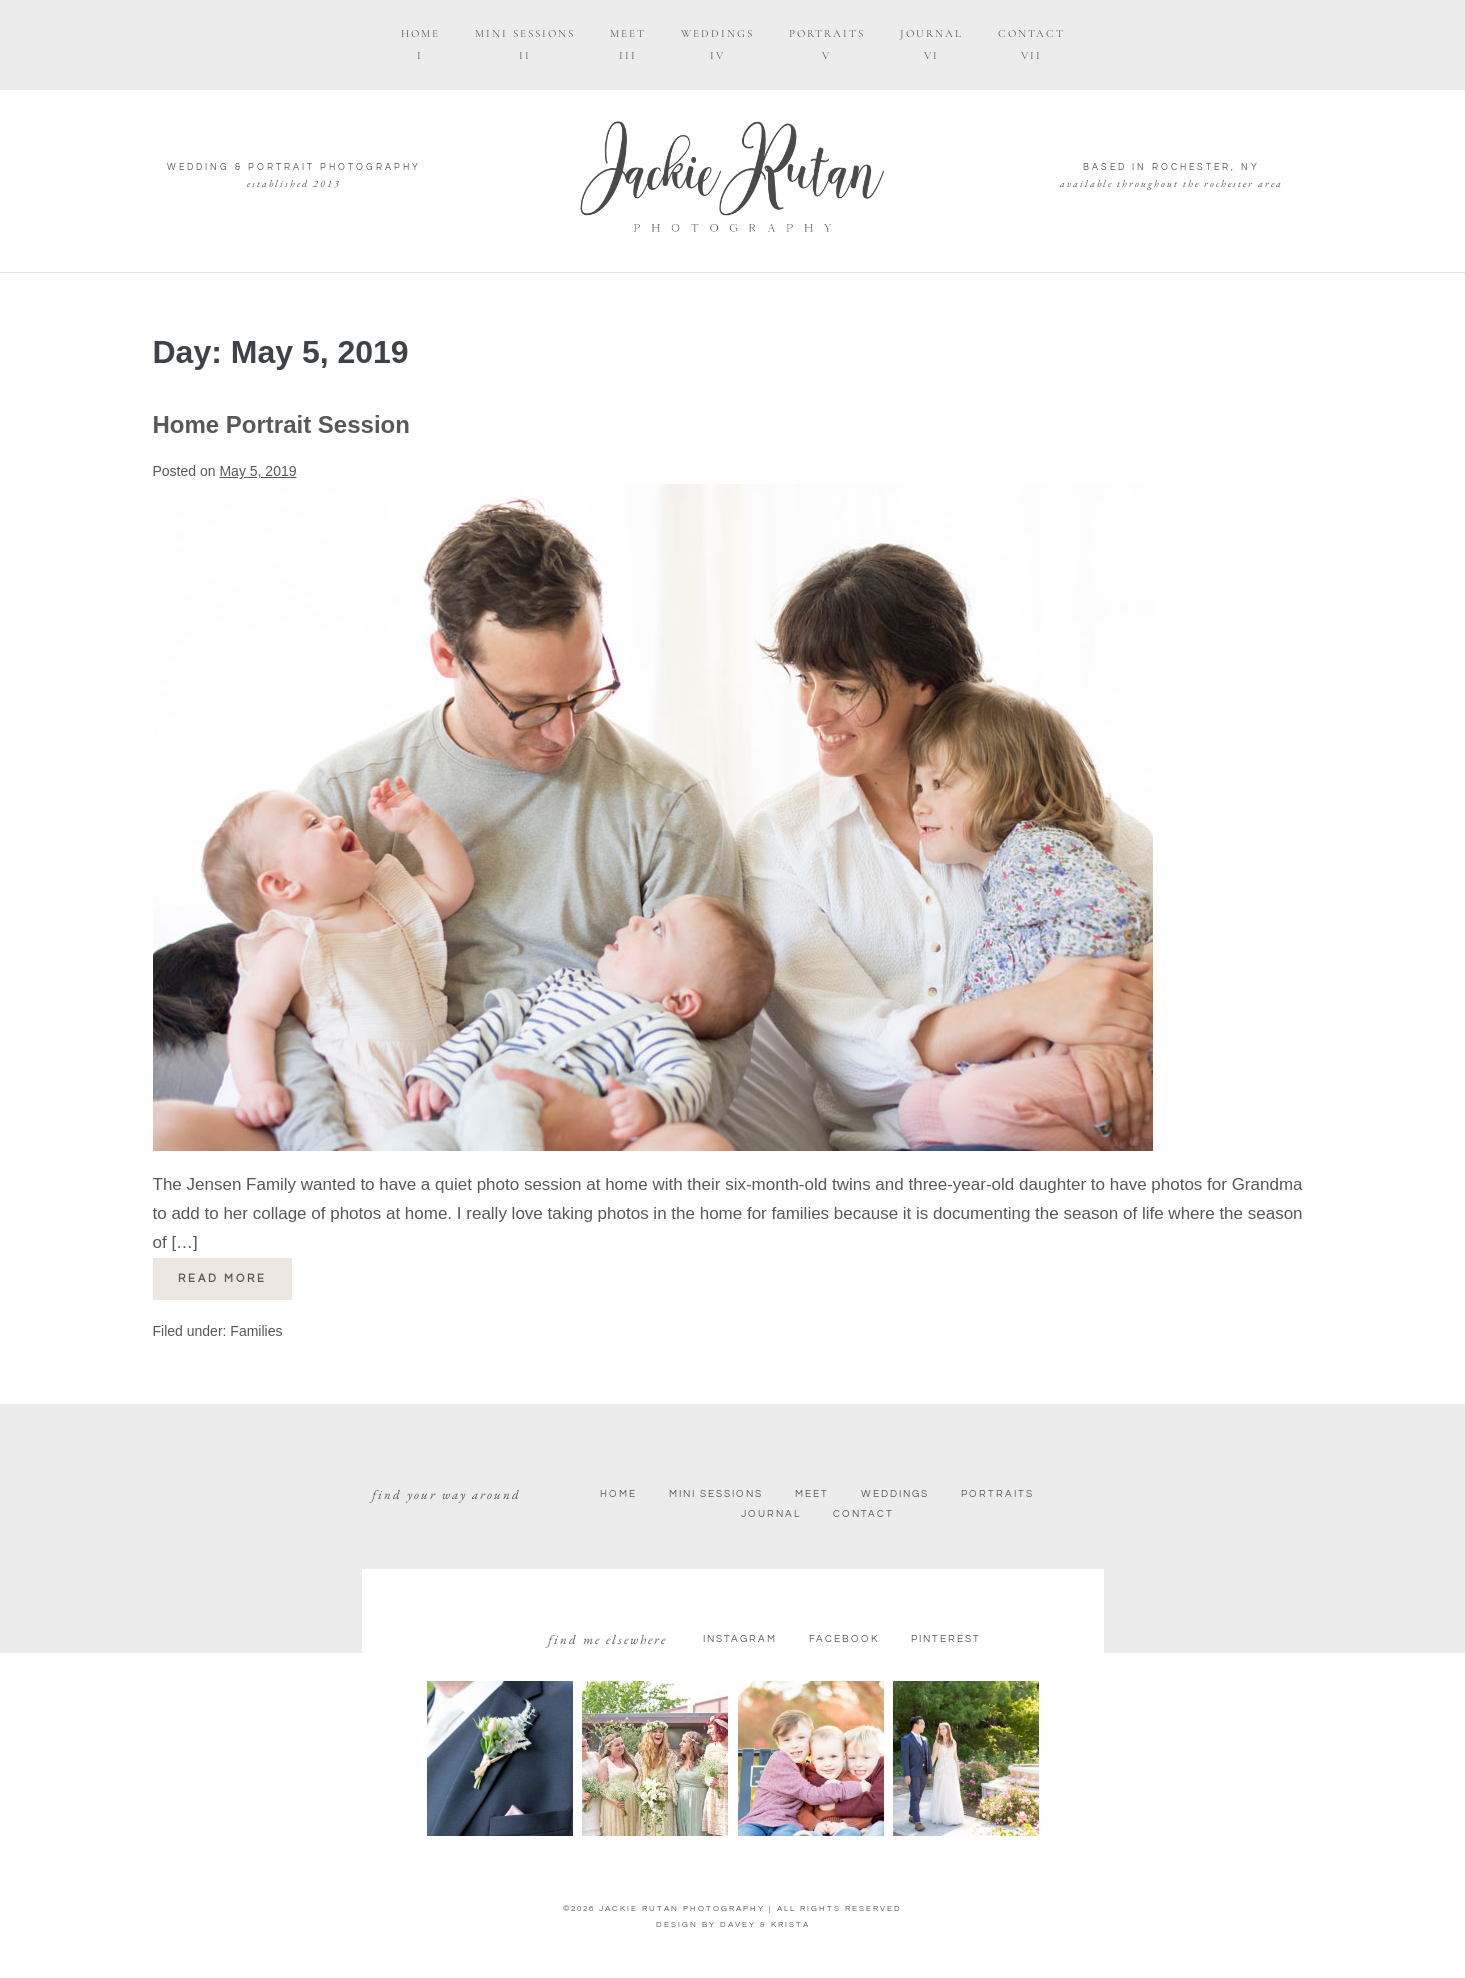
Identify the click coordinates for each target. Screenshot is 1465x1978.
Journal (771, 1514)
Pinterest (946, 1639)
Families (256, 1331)
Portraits (997, 1494)
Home (618, 1494)
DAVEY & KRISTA (765, 1924)
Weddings (895, 1494)
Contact (863, 1514)
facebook (844, 1639)
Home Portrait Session (281, 424)
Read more (235, 1271)
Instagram (740, 1639)
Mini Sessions (716, 1494)
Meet (812, 1494)
